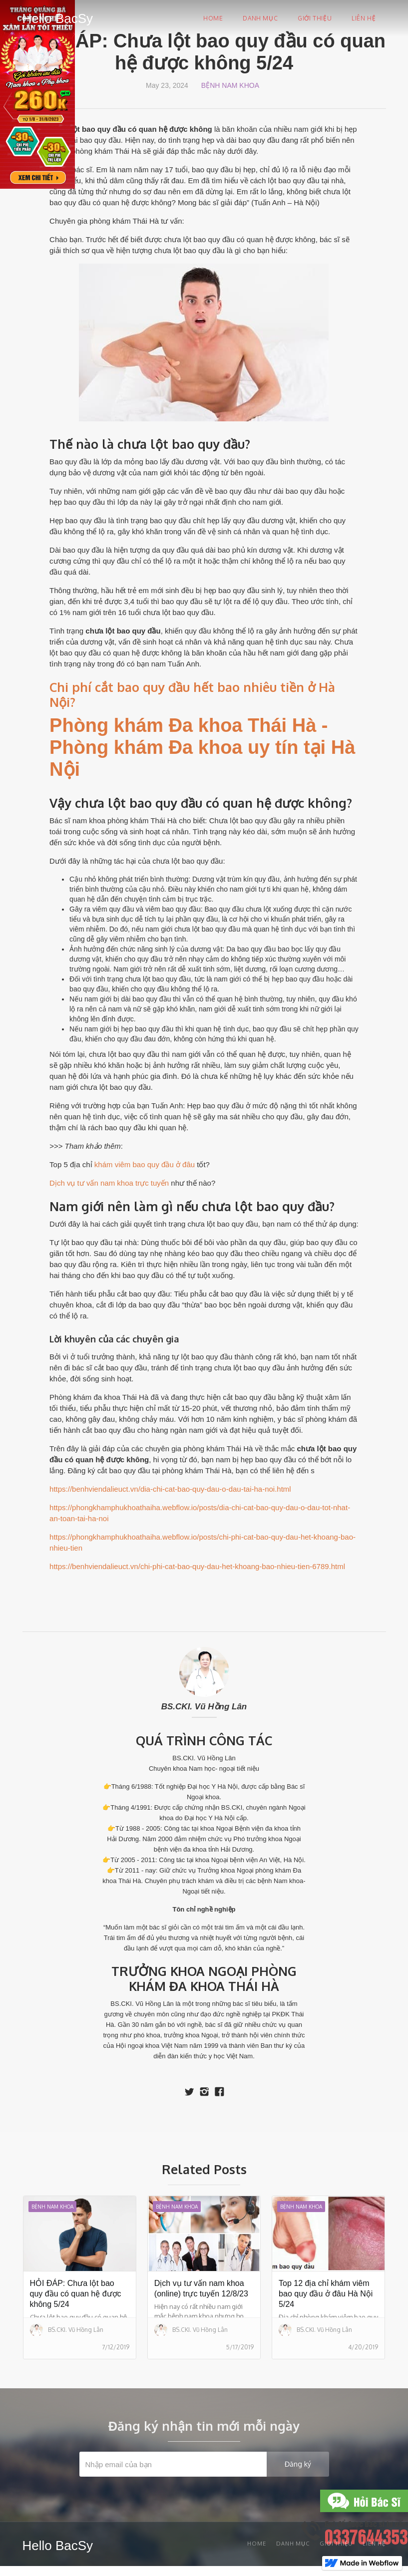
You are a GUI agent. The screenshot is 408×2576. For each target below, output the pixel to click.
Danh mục (260, 18)
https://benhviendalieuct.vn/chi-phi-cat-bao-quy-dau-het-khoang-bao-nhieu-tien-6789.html (197, 1566)
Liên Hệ (374, 2543)
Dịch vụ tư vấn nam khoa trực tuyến (109, 1183)
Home (213, 18)
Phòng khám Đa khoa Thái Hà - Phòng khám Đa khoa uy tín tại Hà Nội (202, 747)
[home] (57, 16)
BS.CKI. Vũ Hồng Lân (204, 1706)
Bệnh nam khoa (230, 85)
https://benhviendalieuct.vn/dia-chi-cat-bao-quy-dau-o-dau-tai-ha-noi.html (170, 1489)
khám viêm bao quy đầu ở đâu (144, 1164)
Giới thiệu (315, 18)
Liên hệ (364, 18)
